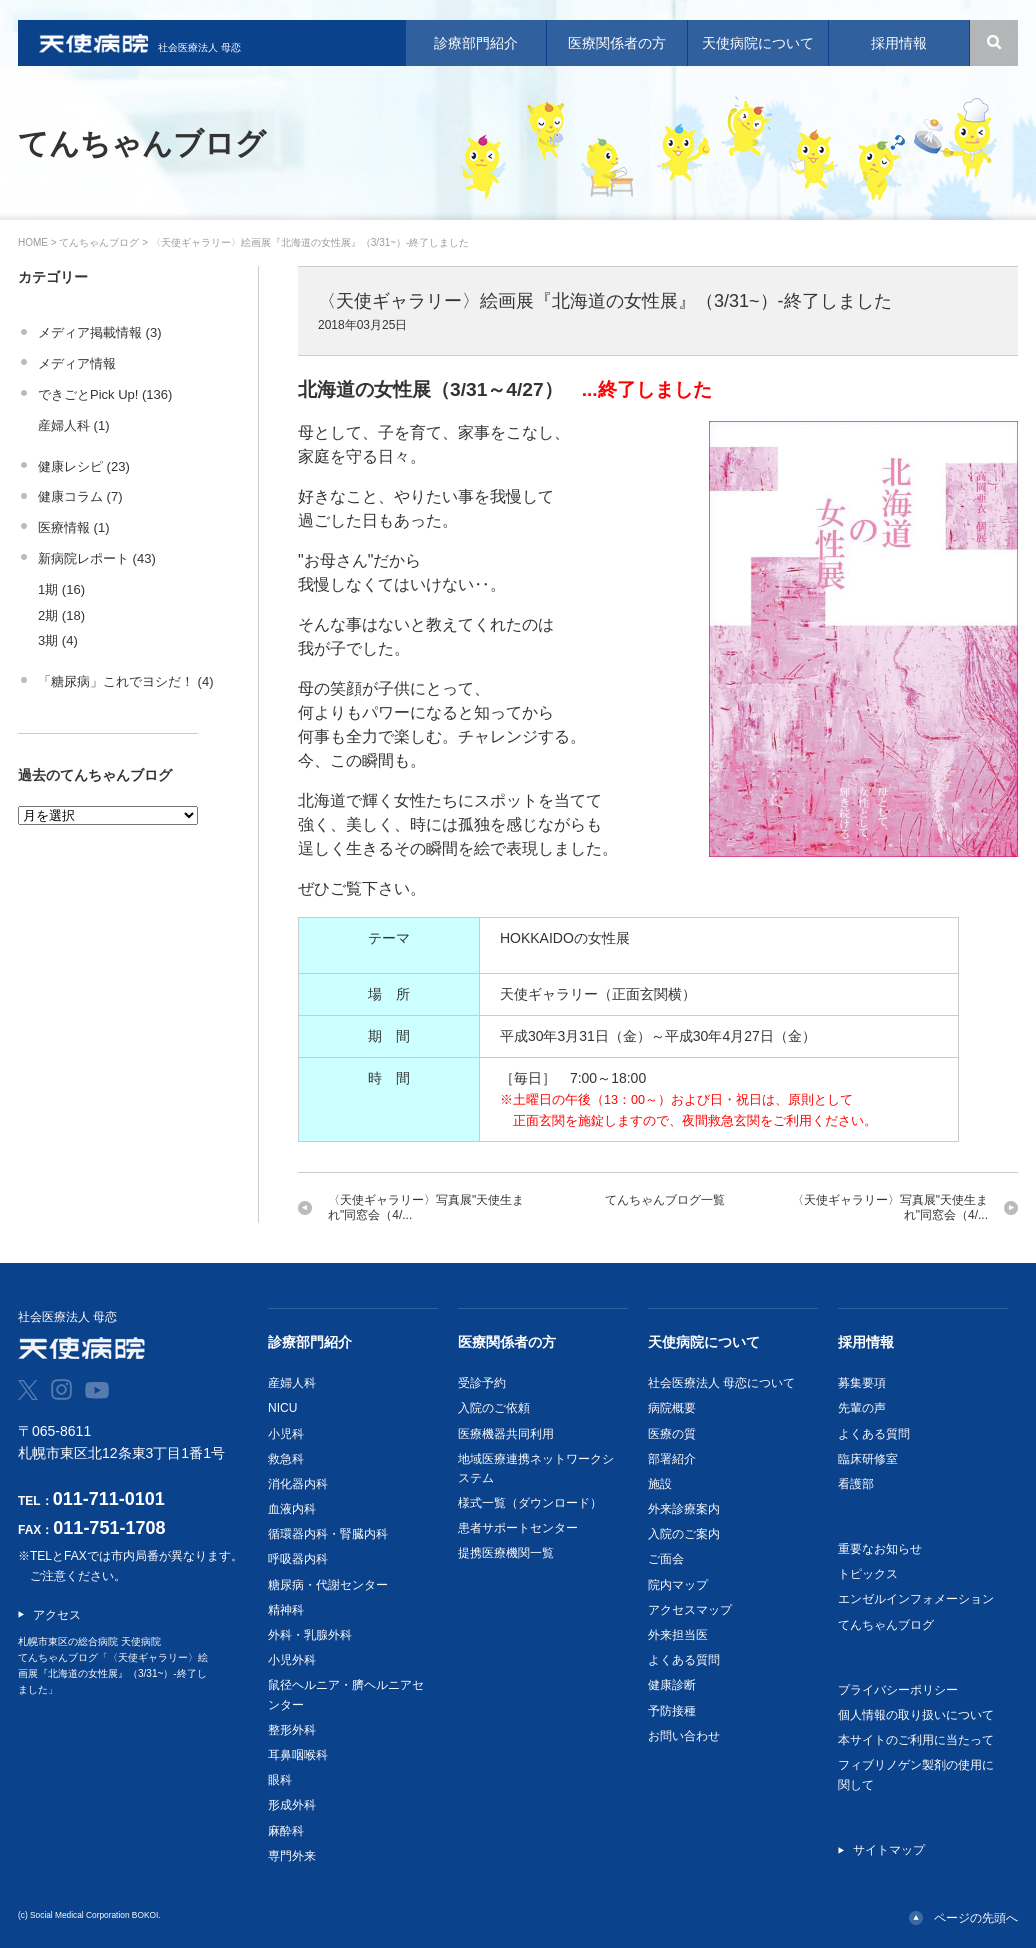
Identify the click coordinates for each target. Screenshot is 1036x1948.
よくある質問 (684, 1660)
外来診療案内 (684, 1509)
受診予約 (482, 1383)
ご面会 (666, 1559)
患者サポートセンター (518, 1528)
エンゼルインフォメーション (916, 1599)
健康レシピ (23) (84, 466)
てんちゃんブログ (99, 242)
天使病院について (704, 1342)
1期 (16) (61, 589)
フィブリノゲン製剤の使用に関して (916, 1774)
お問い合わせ (684, 1736)
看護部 (856, 1484)
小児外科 (292, 1660)
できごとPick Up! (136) (105, 394)
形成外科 (292, 1805)
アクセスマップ (690, 1610)
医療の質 (672, 1434)
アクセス (57, 1615)
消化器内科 (298, 1484)
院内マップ (678, 1585)
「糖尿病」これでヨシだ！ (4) (126, 681)
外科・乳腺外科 (310, 1635)
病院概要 (672, 1408)
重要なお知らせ (880, 1549)
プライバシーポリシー (898, 1690)
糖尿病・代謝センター (328, 1585)
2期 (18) (61, 615)
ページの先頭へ (976, 1918)
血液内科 (292, 1509)
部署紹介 (672, 1459)
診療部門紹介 (310, 1342)
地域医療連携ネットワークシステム (536, 1468)
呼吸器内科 (298, 1559)
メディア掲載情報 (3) (100, 332)
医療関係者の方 (507, 1342)
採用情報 (866, 1342)
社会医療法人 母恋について (721, 1383)
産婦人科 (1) (74, 425)
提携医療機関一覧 (506, 1553)
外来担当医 (678, 1635)
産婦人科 (292, 1383)
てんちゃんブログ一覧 (665, 1200)
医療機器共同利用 (506, 1434)
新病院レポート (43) (97, 558)
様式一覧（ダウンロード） (530, 1503)
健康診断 (672, 1685)
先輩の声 (862, 1408)
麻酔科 (286, 1831)
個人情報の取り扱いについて (916, 1715)
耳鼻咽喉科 (298, 1755)
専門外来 (292, 1856)
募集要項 (862, 1383)
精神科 (286, 1610)
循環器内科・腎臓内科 (328, 1534)
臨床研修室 (868, 1459)
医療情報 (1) (74, 527)
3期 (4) (58, 640)
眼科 (280, 1780)
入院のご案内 (684, 1534)
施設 (660, 1484)
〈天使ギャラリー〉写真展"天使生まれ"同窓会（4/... (426, 1207)
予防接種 (672, 1711)
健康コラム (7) (80, 496)
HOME (33, 242)
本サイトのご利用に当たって (916, 1740)
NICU (282, 1408)
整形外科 (292, 1730)
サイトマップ (889, 1850)
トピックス (868, 1574)
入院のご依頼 (494, 1408)
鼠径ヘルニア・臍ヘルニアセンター (346, 1694)
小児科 (286, 1434)
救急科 (286, 1459)
